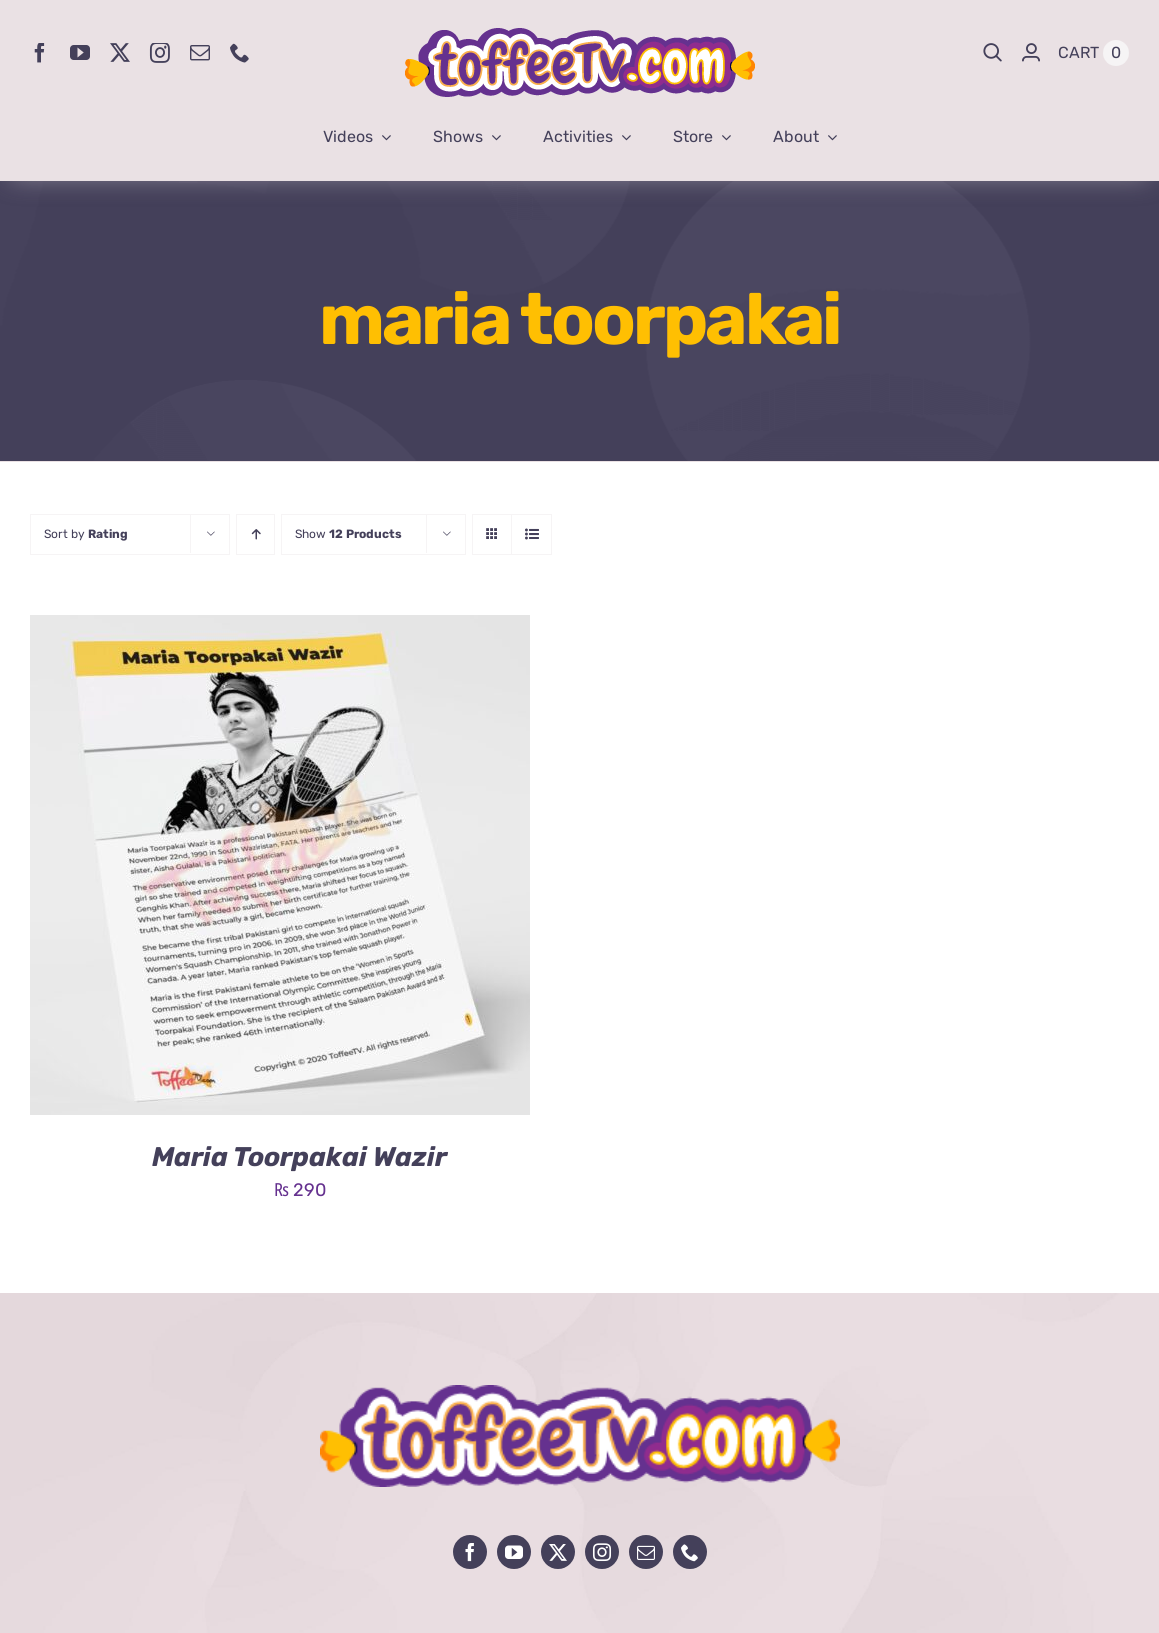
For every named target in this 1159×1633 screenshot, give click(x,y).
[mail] (200, 53)
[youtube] (80, 53)
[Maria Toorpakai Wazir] (280, 630)
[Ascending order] (255, 534)
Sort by (86, 534)
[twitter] (120, 53)
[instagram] (160, 53)
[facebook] (40, 53)
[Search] (993, 53)
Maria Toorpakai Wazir (299, 1157)
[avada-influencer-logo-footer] (580, 1394)
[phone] (240, 53)
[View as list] (531, 534)
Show (348, 534)
